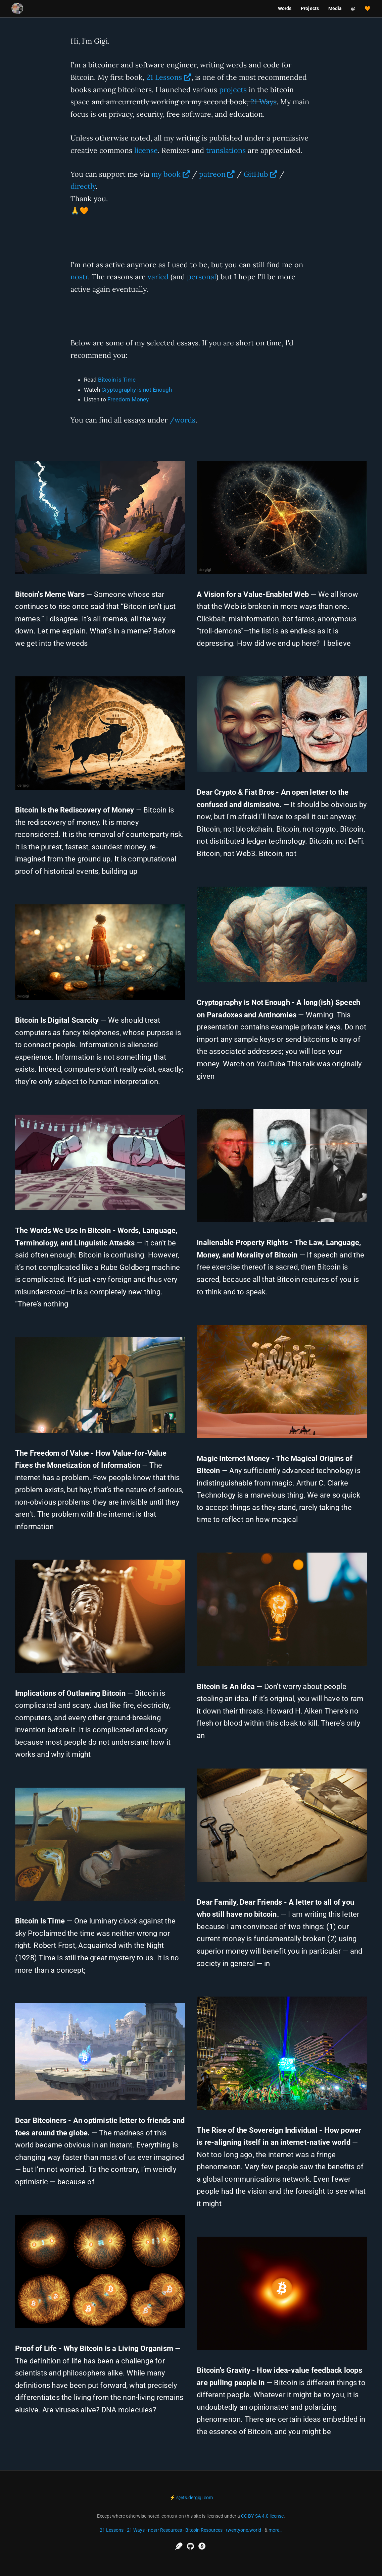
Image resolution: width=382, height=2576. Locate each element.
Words (285, 8)
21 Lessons (164, 77)
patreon (212, 174)
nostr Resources (165, 2530)
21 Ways (263, 101)
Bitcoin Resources (204, 2530)
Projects (310, 8)
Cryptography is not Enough (136, 389)
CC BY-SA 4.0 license (262, 2516)
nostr (79, 276)
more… (275, 2530)
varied (158, 276)
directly (83, 186)
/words (182, 420)
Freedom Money (128, 399)
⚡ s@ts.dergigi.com (191, 2497)
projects (233, 89)
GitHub (256, 174)
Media (335, 8)
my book (166, 174)
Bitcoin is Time (117, 379)
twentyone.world (243, 2530)
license (146, 150)
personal (201, 276)
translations (226, 150)
